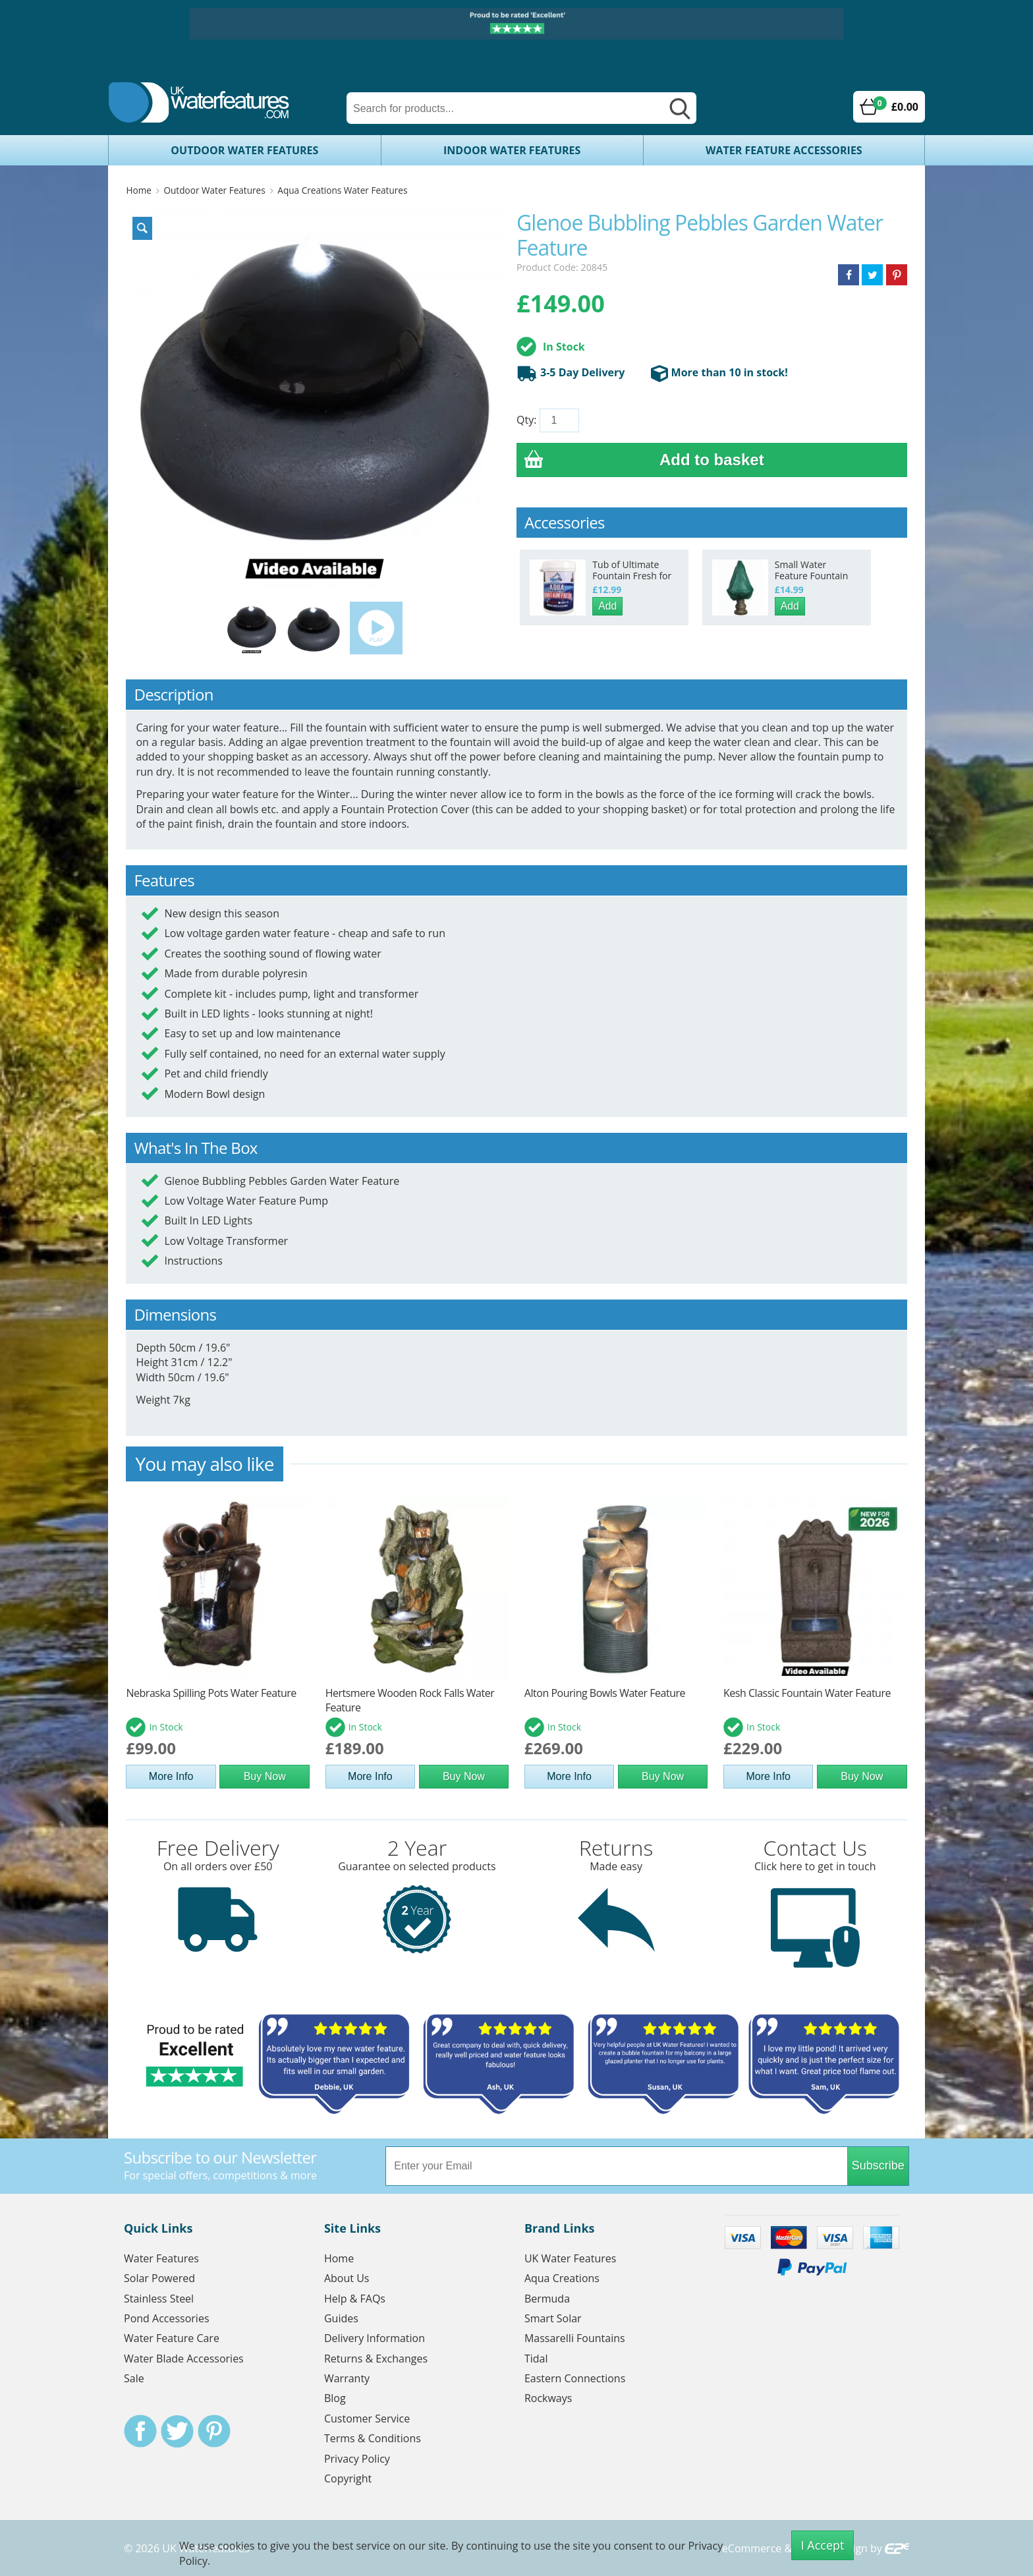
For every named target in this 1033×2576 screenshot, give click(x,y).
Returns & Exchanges (376, 2358)
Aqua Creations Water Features (342, 190)
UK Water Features (570, 2258)
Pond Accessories (166, 2318)
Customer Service (367, 2418)
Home (138, 190)
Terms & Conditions (372, 2438)
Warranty (347, 2378)
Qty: (526, 420)
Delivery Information (374, 2338)
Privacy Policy (357, 2458)
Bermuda (547, 2298)
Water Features (161, 2258)
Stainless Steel (159, 2298)
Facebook (140, 2431)
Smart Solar (553, 2318)
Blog (335, 2398)
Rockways (548, 2398)
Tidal (536, 2358)
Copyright (348, 2478)
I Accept (823, 2545)
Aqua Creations (562, 2278)
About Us (347, 2278)
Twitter (177, 2431)
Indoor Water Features (511, 150)
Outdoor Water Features (244, 150)
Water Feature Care (171, 2338)
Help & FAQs (354, 2298)
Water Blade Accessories (184, 2358)
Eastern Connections (574, 2378)
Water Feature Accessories (784, 150)
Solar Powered (159, 2278)
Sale (134, 2378)
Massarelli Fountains (574, 2338)
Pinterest (214, 2431)
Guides (341, 2318)
